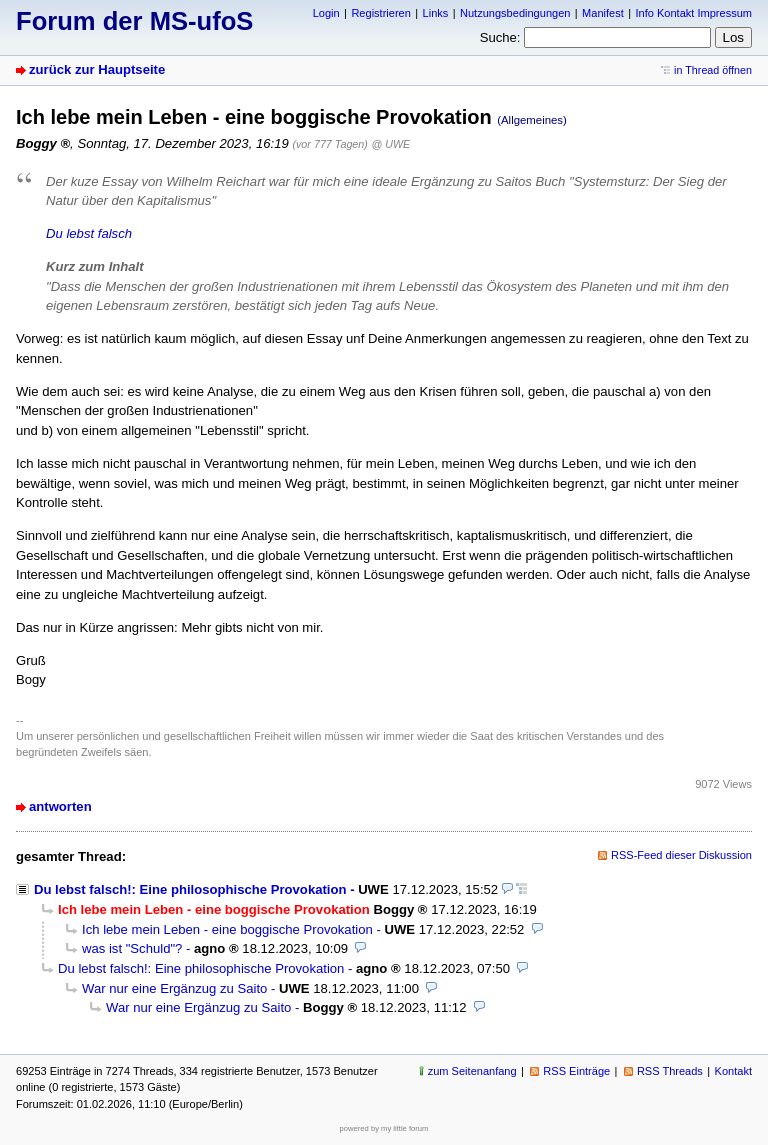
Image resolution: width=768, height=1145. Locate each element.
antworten (60, 806)
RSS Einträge (576, 1071)
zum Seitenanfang (472, 1071)
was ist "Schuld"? (132, 948)
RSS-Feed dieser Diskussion (681, 855)
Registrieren (380, 13)
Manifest (603, 13)
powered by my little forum (384, 1128)
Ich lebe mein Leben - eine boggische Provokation (227, 929)
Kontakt (733, 1071)
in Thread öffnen (713, 70)
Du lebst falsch (89, 233)
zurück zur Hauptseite (97, 69)
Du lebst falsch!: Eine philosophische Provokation (190, 889)
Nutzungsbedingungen (515, 13)
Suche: (500, 37)
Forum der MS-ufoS (134, 21)
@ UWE (391, 144)
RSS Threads (670, 1071)
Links (436, 13)
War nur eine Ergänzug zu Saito (174, 988)
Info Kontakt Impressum (694, 13)
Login (326, 13)
